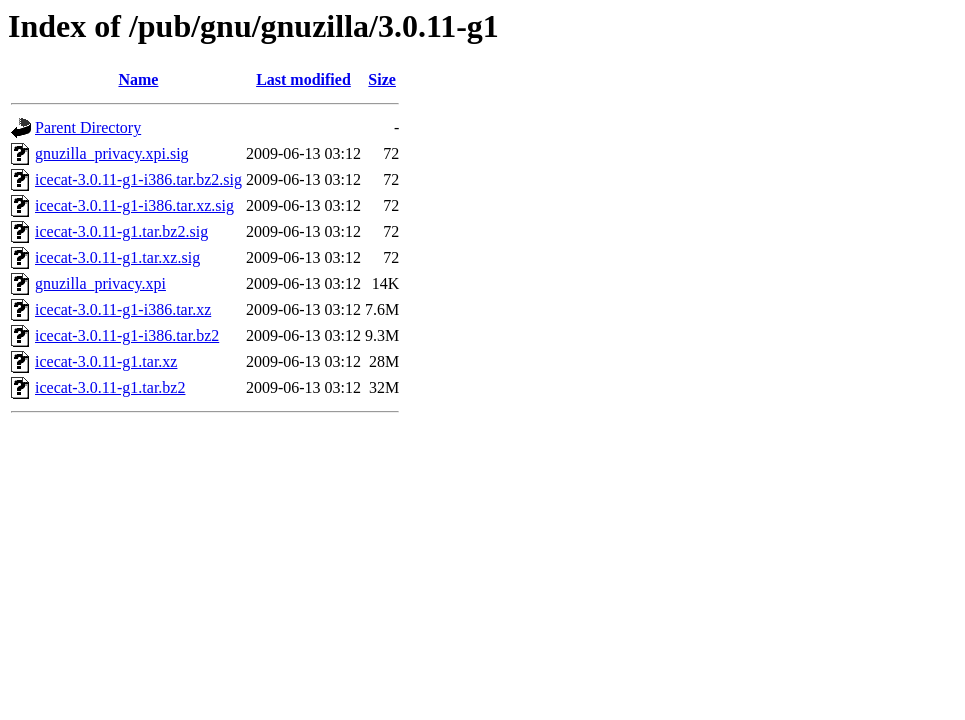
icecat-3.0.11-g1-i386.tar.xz (123, 309)
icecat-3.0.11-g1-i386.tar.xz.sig (134, 205)
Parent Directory (88, 127)
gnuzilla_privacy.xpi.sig (112, 153)
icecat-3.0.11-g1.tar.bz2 (110, 387)
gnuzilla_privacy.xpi (100, 283)
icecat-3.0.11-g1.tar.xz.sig (117, 257)
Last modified (303, 79)
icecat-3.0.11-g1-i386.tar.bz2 (127, 335)
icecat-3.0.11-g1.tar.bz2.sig (121, 231)
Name (138, 79)
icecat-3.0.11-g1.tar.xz (106, 361)
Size (382, 79)
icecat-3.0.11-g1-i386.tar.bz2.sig (138, 179)
